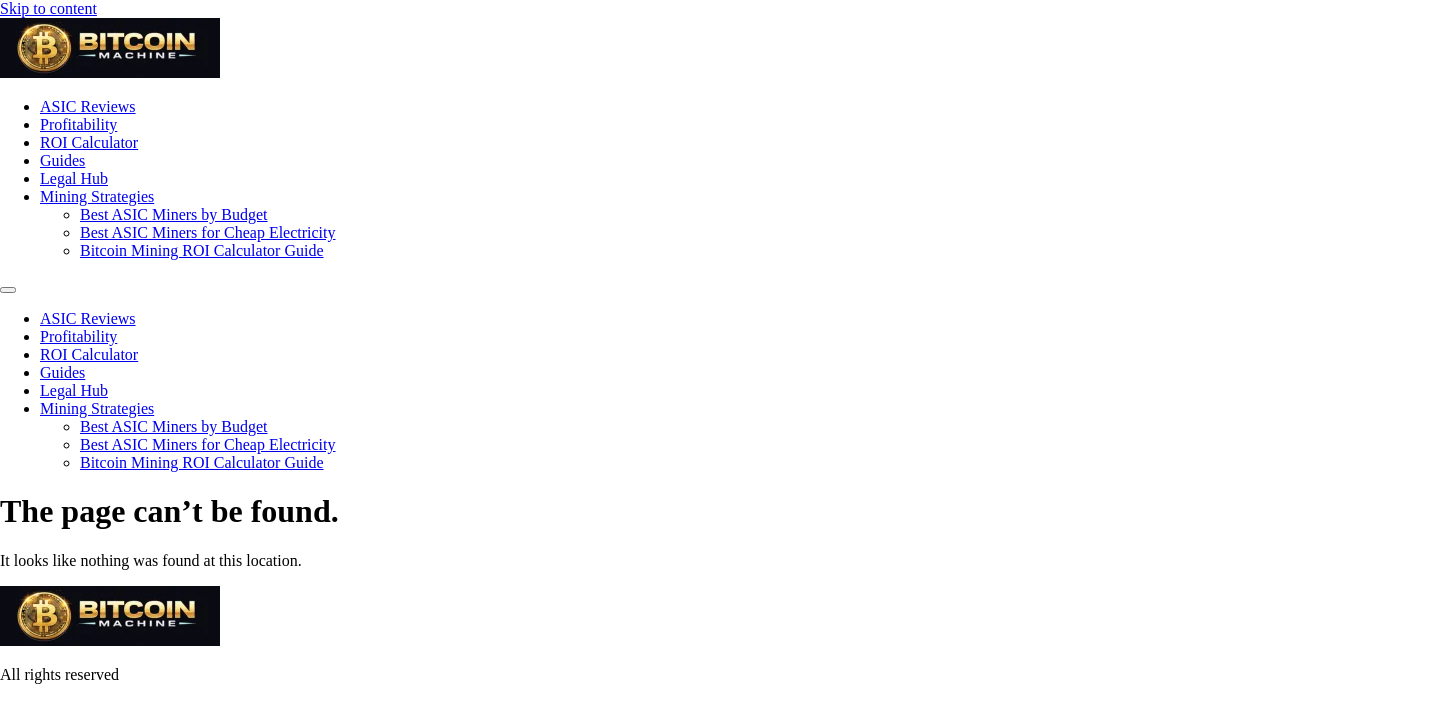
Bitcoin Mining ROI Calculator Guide (202, 250)
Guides (62, 160)
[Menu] (8, 290)
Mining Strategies (97, 196)
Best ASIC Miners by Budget (174, 214)
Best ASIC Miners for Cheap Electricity (208, 232)
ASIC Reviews (88, 106)
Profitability (78, 124)
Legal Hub (74, 178)
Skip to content (48, 8)
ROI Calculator (89, 142)
